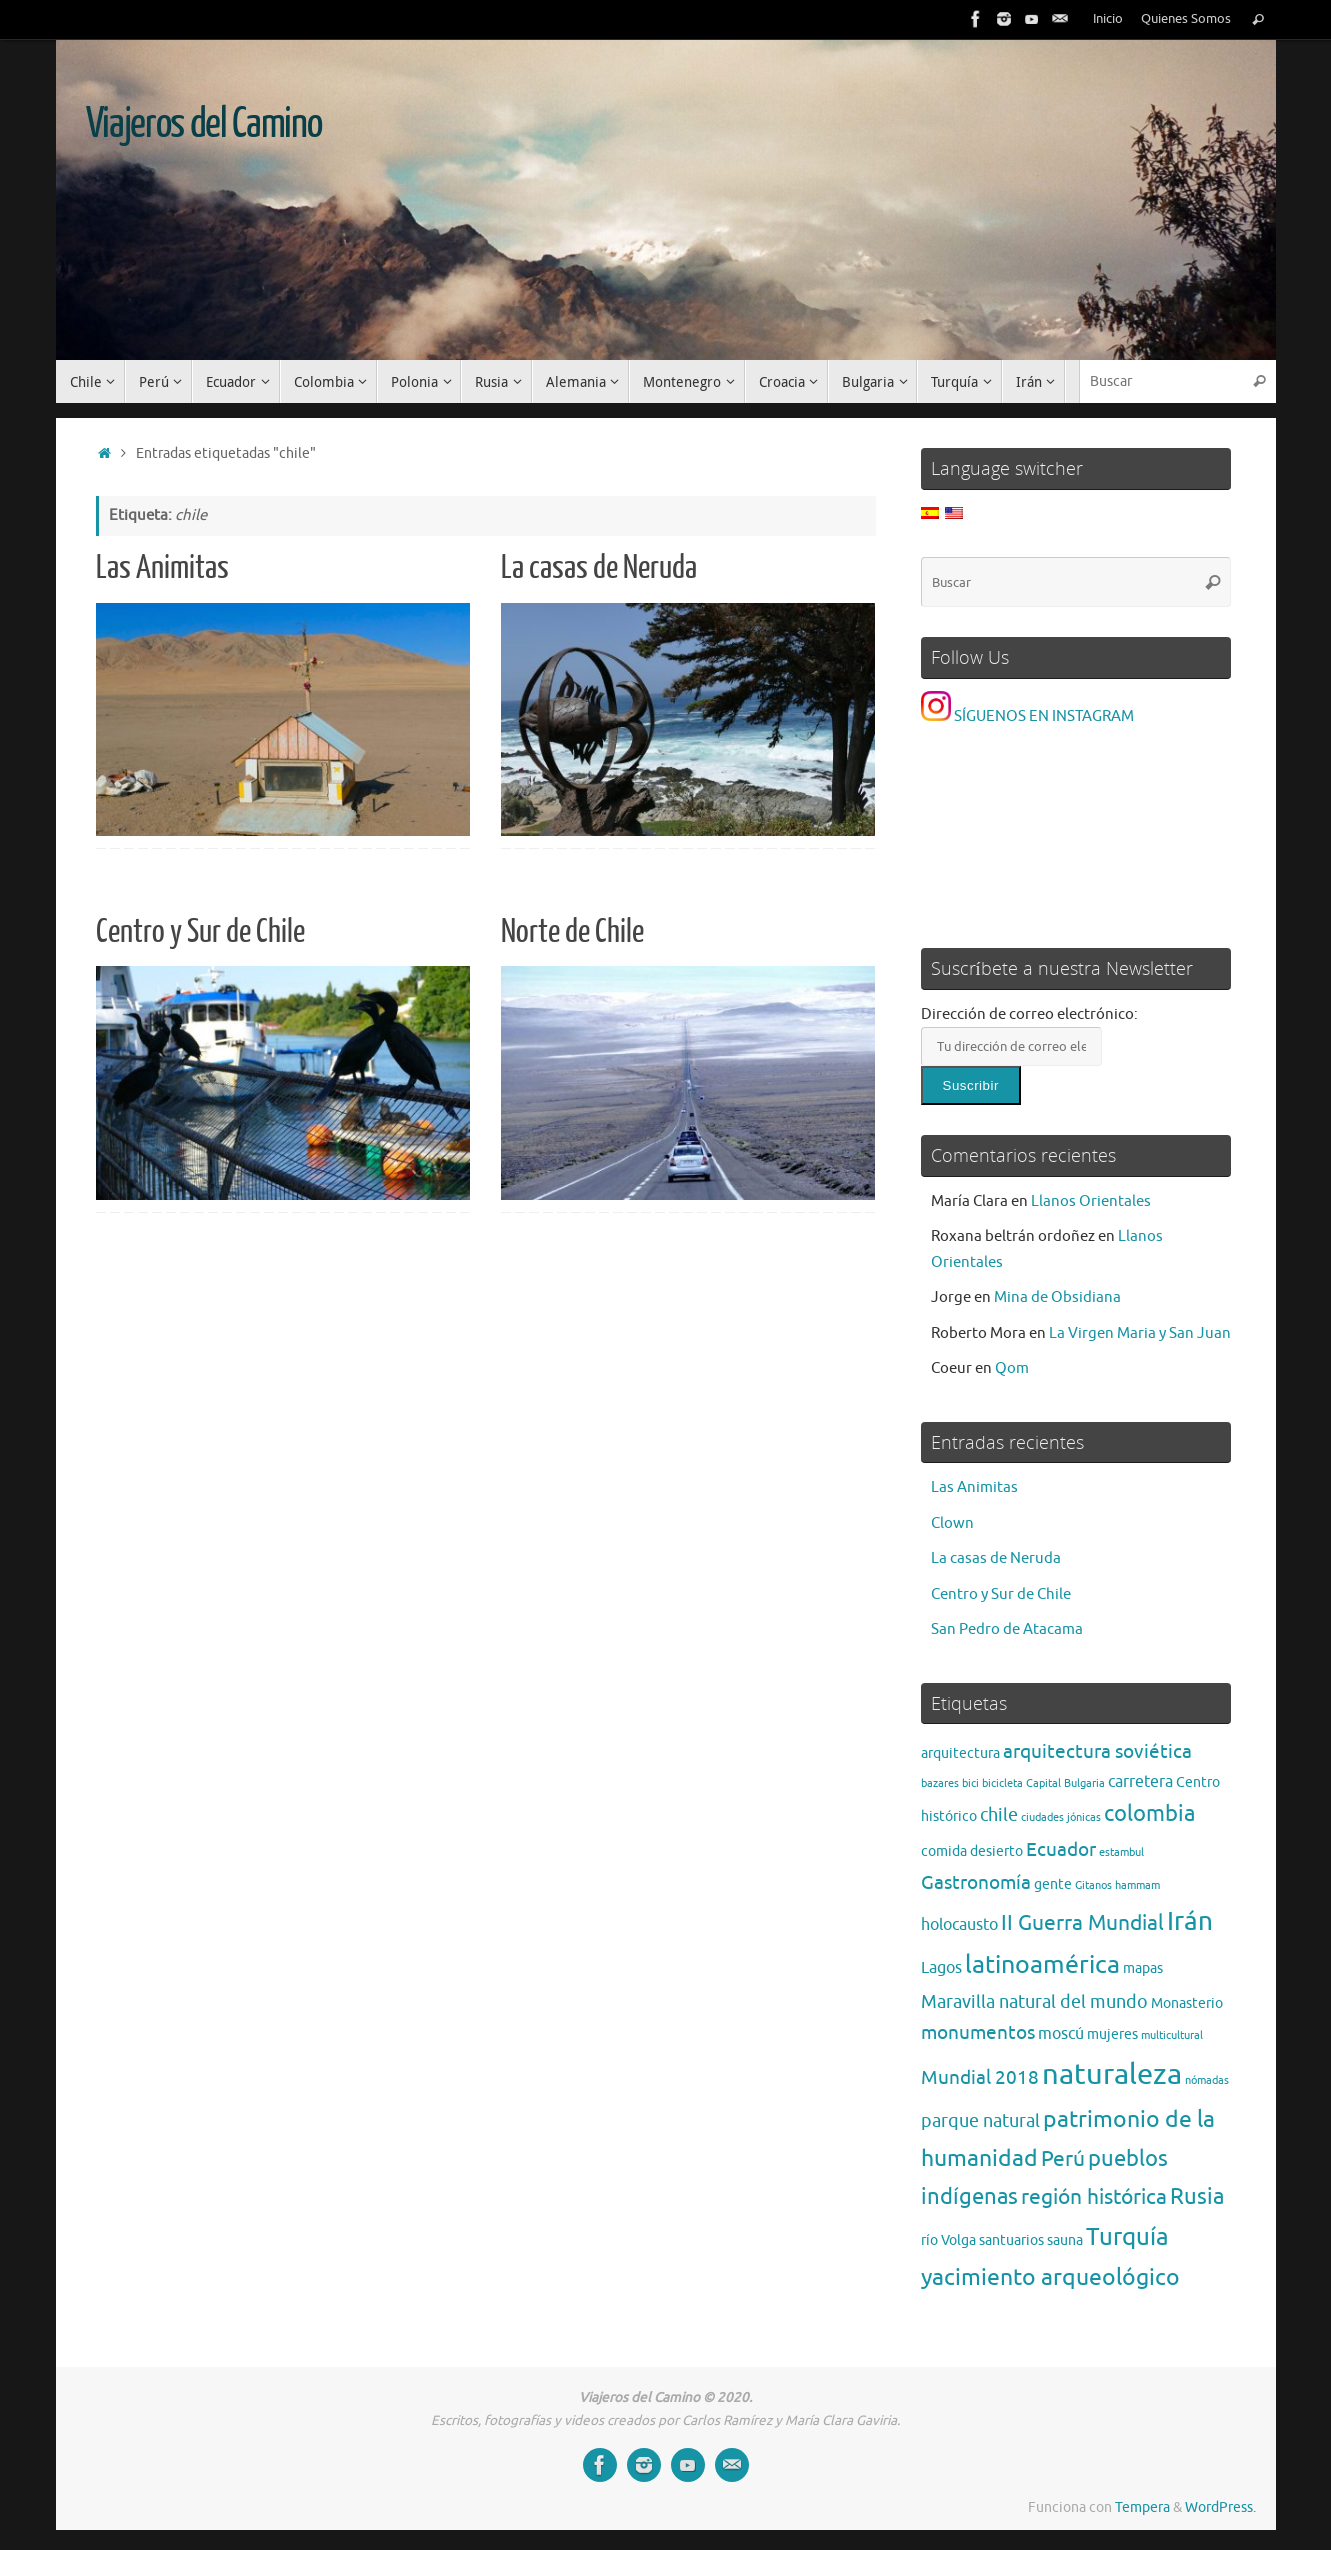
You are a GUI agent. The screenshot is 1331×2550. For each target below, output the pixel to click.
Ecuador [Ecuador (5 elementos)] (1061, 1849)
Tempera (1142, 2507)
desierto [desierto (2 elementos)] (996, 1851)
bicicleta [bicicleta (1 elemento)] (1002, 1783)
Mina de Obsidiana (1057, 1297)
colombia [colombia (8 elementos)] (1149, 1814)
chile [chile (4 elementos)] (999, 1815)
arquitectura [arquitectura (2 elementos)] (960, 1753)
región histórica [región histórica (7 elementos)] (1094, 2196)
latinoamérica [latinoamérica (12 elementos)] (1042, 1965)
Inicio (1108, 19)
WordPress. (1220, 2507)
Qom (1012, 1368)
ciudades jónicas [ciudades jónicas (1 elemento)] (1061, 1817)
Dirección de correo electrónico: (1029, 1014)
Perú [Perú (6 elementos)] (1063, 2159)
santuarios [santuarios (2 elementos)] (1011, 2240)
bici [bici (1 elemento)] (970, 1783)
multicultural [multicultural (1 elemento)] (1172, 2035)
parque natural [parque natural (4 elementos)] (980, 2121)
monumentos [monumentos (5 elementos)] (978, 2032)
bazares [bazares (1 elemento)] (940, 1783)
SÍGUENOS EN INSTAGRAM (1027, 716)
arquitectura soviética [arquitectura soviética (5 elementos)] (1097, 1751)
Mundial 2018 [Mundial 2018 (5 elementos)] (980, 2077)
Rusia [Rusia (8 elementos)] (1197, 2197)
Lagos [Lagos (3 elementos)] (941, 1968)
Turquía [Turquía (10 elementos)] (1127, 2237)
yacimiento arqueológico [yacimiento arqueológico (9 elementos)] (1050, 2277)
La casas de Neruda (599, 568)
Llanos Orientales (1091, 1201)
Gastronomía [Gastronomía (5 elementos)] (976, 1882)
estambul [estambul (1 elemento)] (1121, 1852)
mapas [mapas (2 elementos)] (1143, 1968)
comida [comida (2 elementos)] (944, 1851)
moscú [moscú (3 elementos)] (1061, 2034)
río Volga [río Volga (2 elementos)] (948, 2240)
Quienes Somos (1186, 19)
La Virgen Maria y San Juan (1140, 1333)
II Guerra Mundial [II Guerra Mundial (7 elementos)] (1082, 1922)
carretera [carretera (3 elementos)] (1140, 1782)
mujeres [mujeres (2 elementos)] (1112, 2034)
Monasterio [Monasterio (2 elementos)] (1187, 2003)
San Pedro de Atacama (1007, 1629)
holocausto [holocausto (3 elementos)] (959, 1925)
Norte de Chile (572, 932)
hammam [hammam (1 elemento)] (1137, 1885)
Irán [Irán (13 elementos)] (1190, 1921)
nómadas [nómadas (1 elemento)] (1207, 2080)
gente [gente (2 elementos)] (1053, 1884)
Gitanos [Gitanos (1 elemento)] (1093, 1885)
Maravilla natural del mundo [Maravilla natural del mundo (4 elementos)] (1034, 2002)
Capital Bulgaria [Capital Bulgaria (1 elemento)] (1065, 1783)
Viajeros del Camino (204, 124)
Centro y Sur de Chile (200, 932)
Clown (952, 1523)
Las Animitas (162, 568)
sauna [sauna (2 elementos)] (1065, 2240)
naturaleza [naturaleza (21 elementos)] (1112, 2074)
